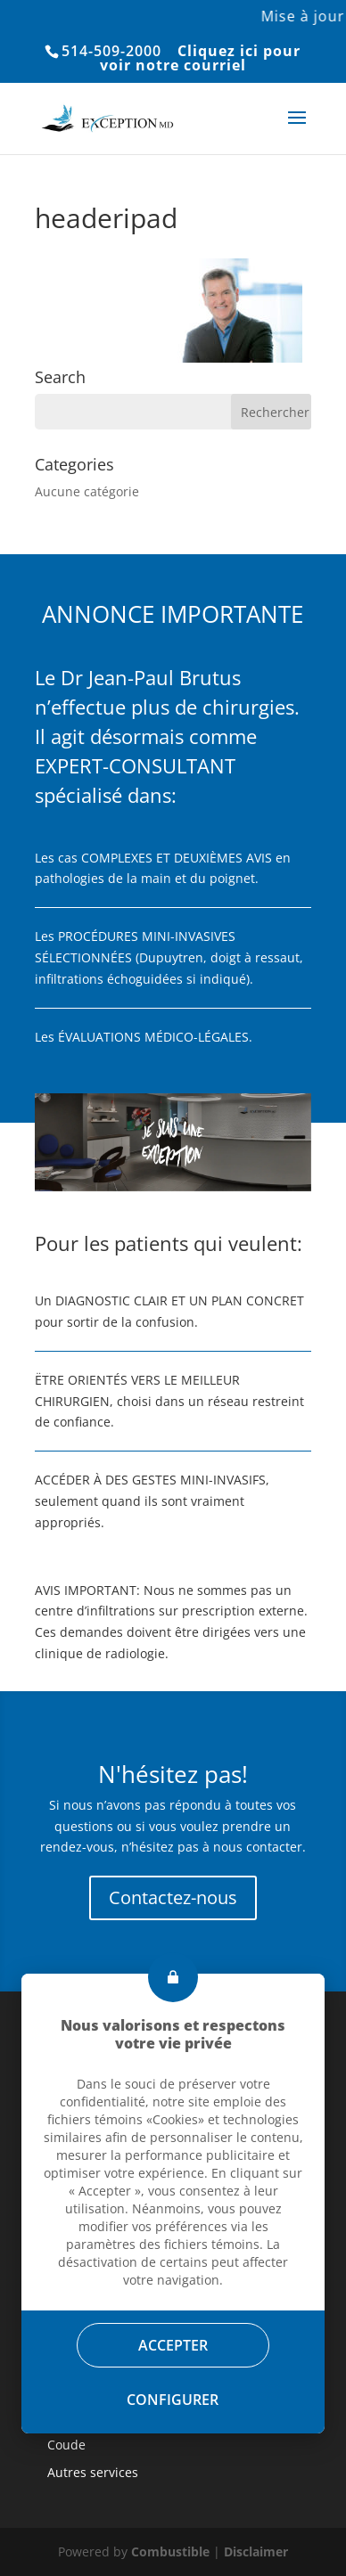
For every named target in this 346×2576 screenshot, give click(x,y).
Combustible (170, 2551)
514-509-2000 (111, 51)
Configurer (173, 2399)
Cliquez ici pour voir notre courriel (200, 58)
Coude (66, 2444)
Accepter (173, 2345)
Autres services (92, 2472)
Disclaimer (256, 2551)
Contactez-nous (173, 1897)
